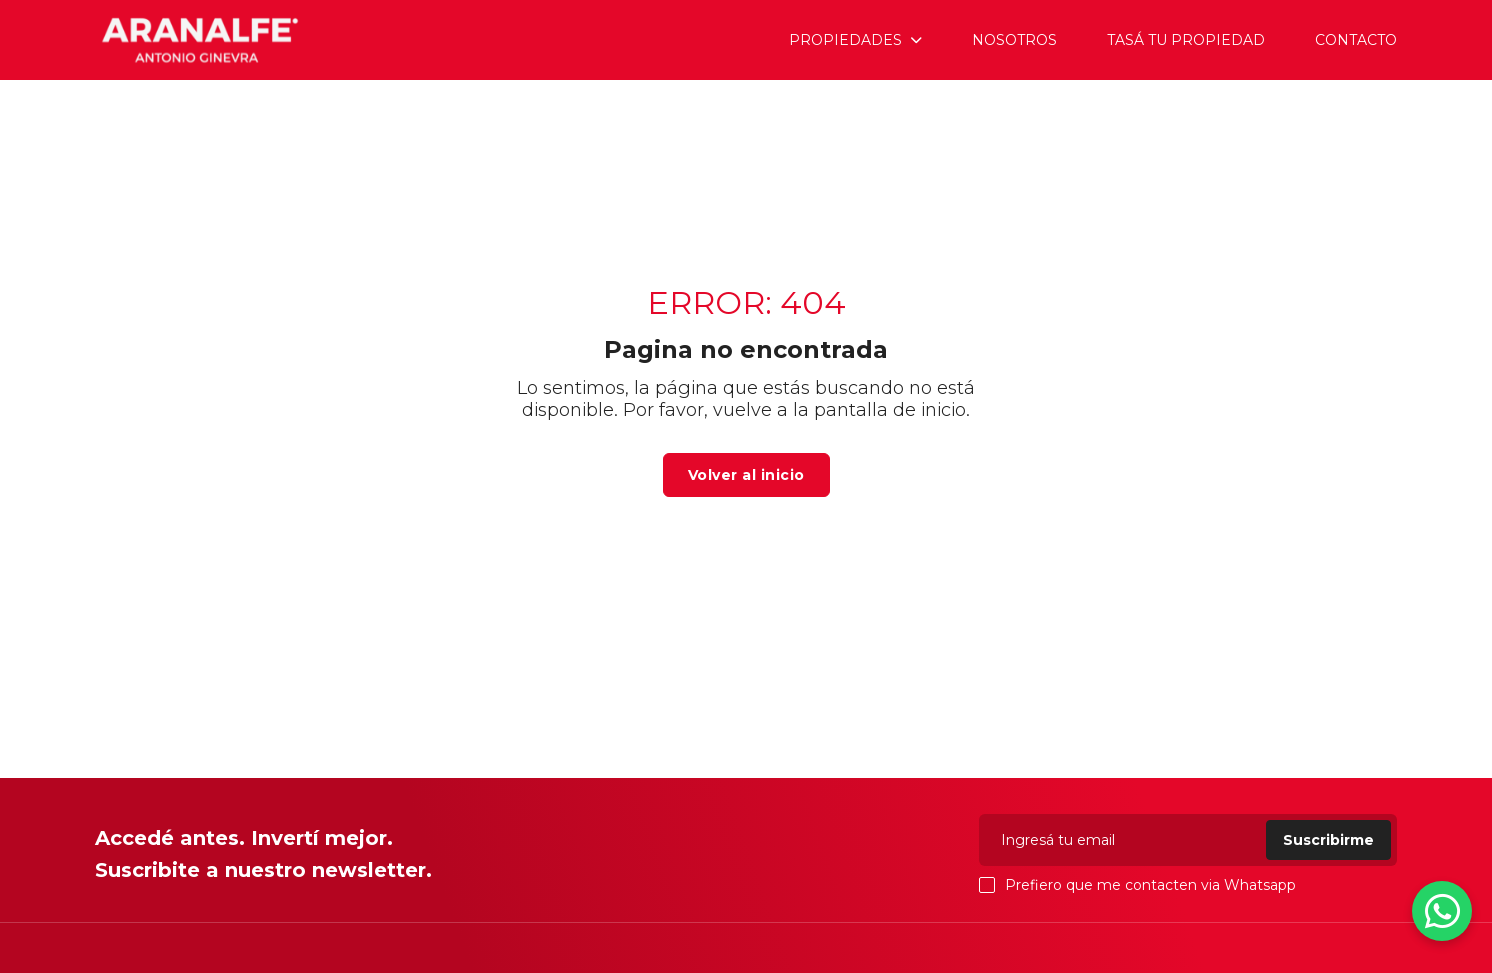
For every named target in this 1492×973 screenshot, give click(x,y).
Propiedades (845, 40)
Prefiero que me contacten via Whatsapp (1137, 885)
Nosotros (1014, 40)
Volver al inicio (746, 475)
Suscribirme (1328, 840)
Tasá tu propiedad (1186, 40)
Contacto (1356, 40)
